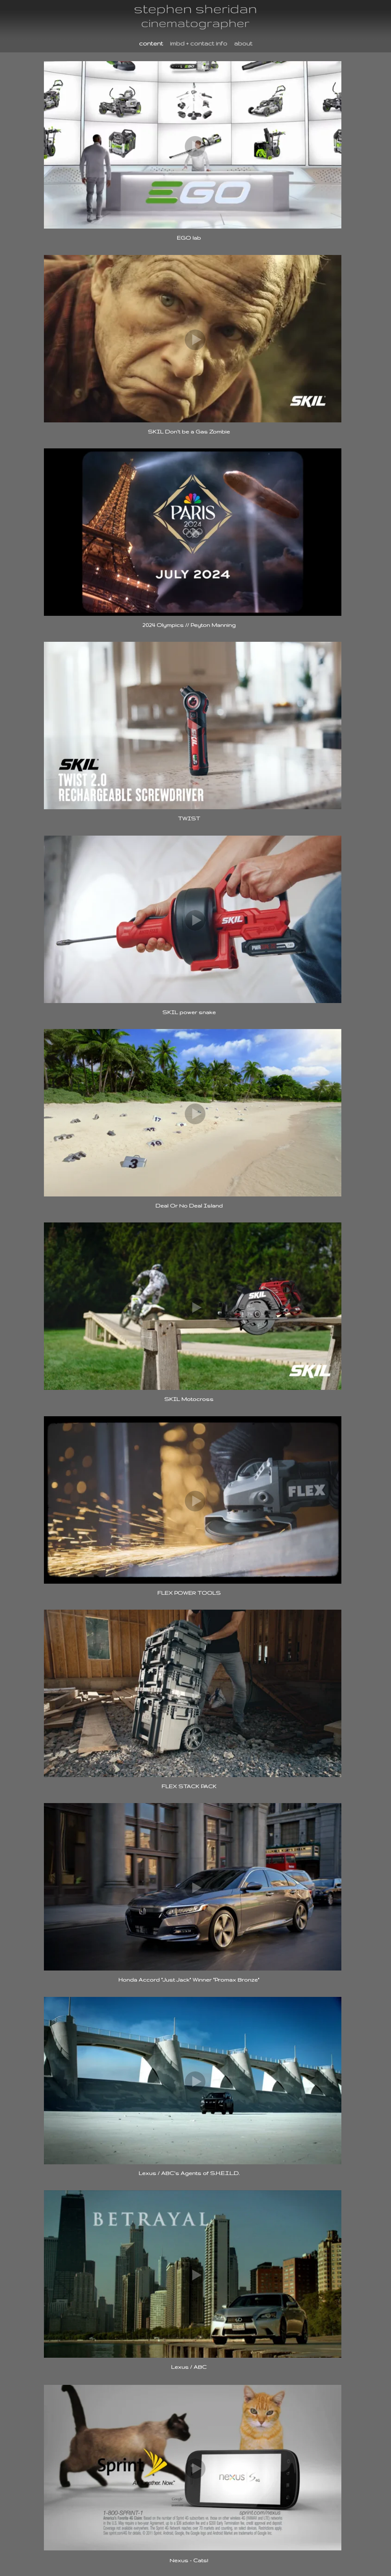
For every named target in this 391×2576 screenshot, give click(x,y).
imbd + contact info (198, 43)
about (243, 43)
